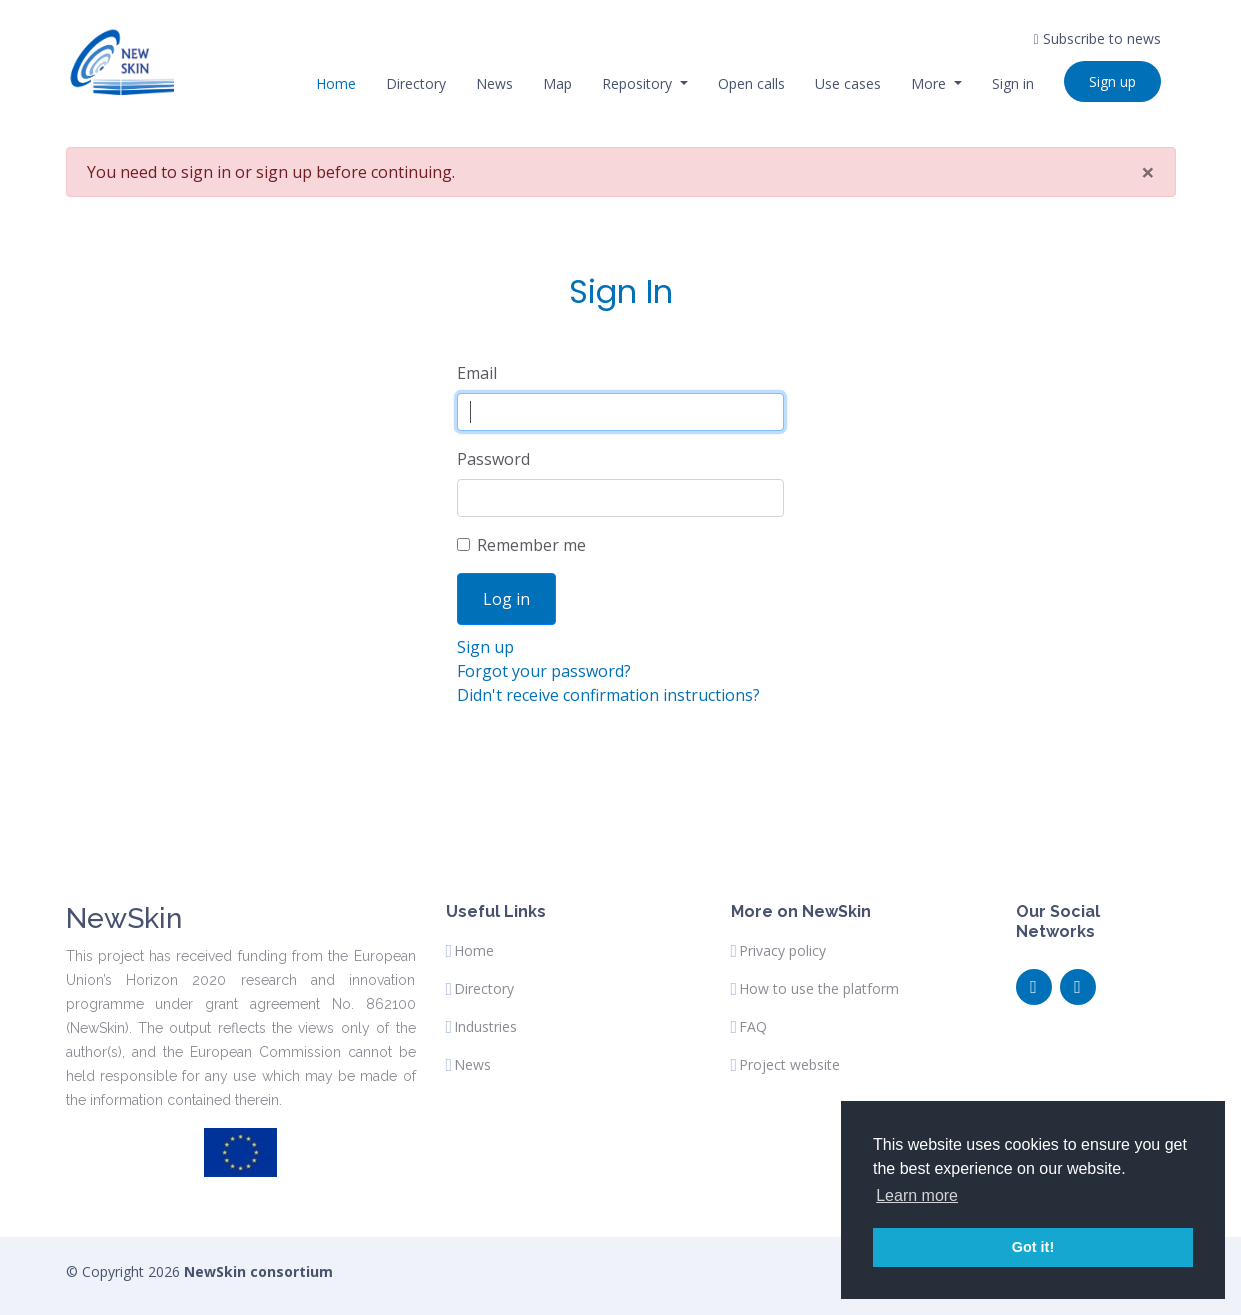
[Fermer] (1148, 172)
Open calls (751, 83)
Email (477, 373)
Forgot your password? (544, 671)
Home (336, 83)
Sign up (1112, 81)
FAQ (753, 1027)
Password (493, 459)
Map (557, 83)
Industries (485, 1027)
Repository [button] (639, 83)
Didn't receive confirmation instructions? (608, 695)
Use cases (848, 83)
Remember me (531, 545)
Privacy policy (782, 951)
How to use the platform (819, 989)
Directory (416, 83)
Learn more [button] (917, 1195)
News (494, 83)
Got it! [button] (1033, 1247)
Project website (789, 1065)
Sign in (1013, 83)
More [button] (930, 83)
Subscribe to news (1096, 38)
